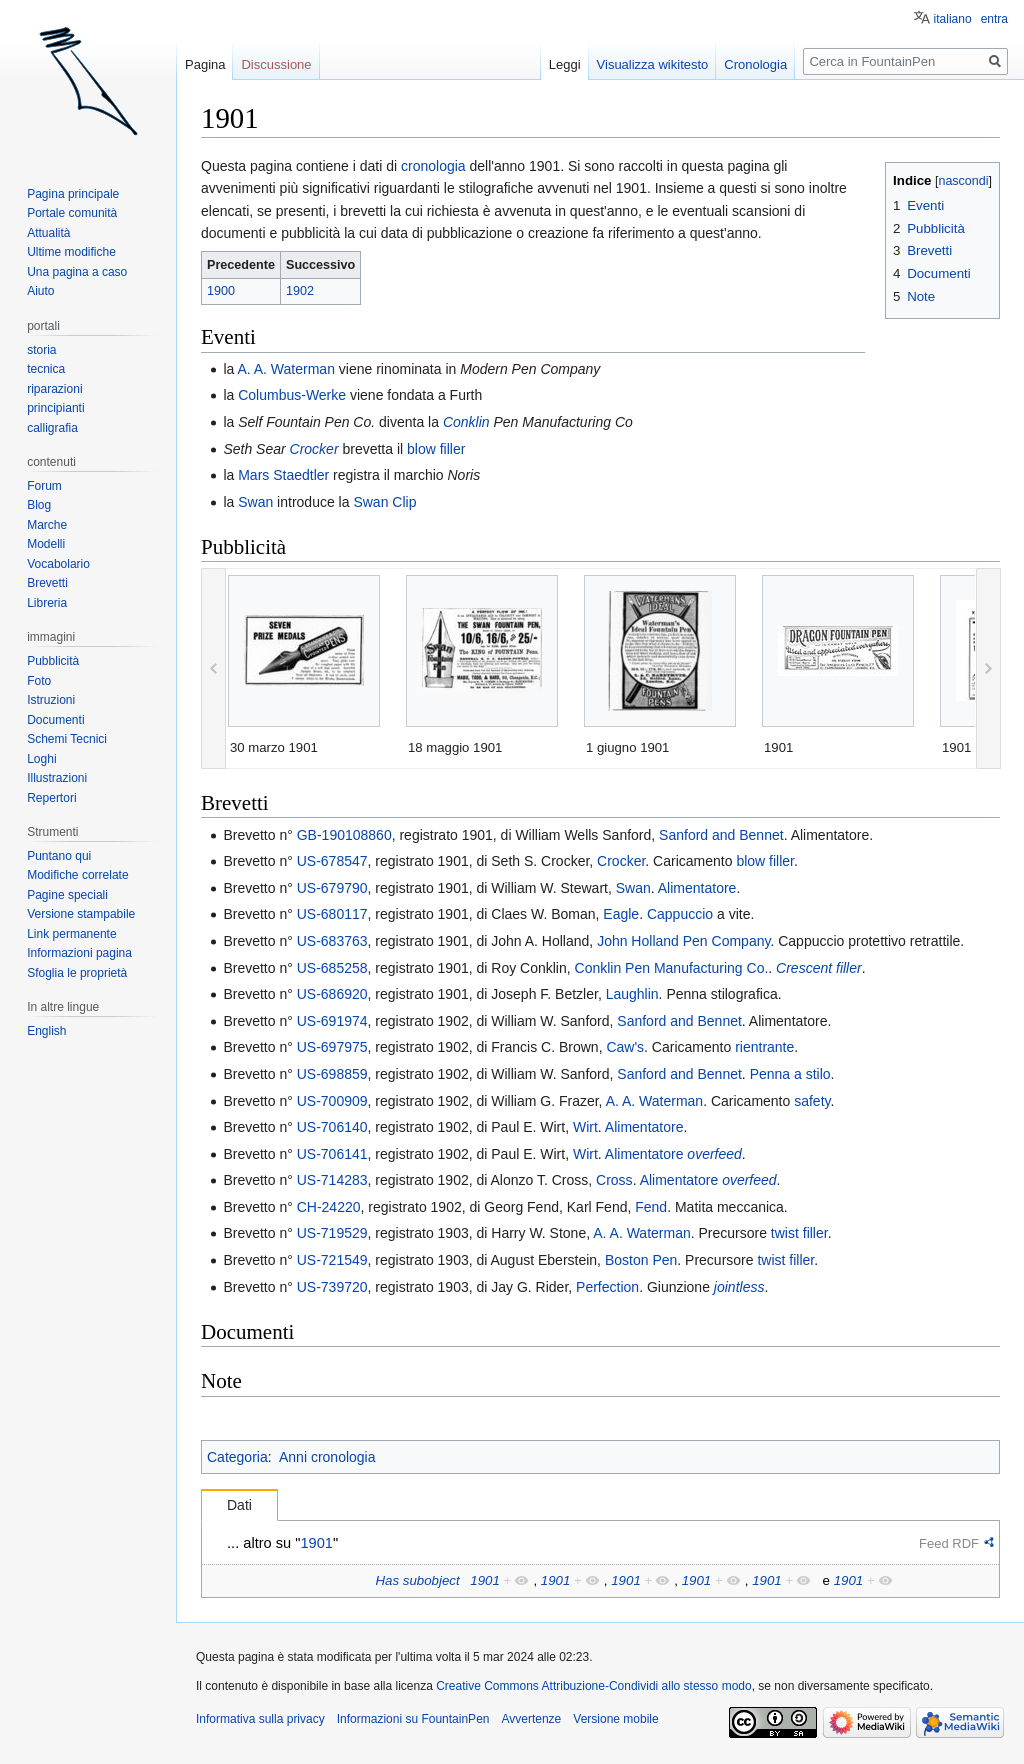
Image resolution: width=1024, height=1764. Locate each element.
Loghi (41, 759)
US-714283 (332, 1180)
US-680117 (332, 914)
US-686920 (332, 994)
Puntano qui (59, 856)
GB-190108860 (344, 835)
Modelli (46, 544)
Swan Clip (384, 502)
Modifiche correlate (77, 875)
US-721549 (332, 1260)
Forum (44, 486)
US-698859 (332, 1074)
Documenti (55, 720)
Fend (651, 1207)
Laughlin (632, 994)
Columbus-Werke (292, 395)
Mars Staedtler (283, 475)
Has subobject (417, 1580)
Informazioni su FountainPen (413, 1719)
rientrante (764, 1047)
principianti (55, 408)
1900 (221, 291)
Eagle (621, 914)
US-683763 (332, 941)
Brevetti (47, 583)
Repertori (51, 798)
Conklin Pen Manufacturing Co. (672, 968)
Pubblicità (53, 661)
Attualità (48, 233)
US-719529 (332, 1233)
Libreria (47, 603)
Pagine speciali (67, 895)
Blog (39, 505)
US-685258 (332, 968)
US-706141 (332, 1154)
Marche (47, 525)
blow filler (436, 449)
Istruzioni (51, 700)
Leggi (565, 64)
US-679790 (332, 888)
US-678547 (332, 861)
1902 (300, 291)
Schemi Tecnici (67, 739)
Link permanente (71, 934)
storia (41, 350)
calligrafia (52, 428)
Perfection (607, 1287)
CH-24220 (329, 1207)
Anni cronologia (327, 1457)
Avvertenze (531, 1719)
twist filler (799, 1233)
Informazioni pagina (79, 953)
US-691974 (332, 1021)
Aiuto (40, 291)
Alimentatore (697, 888)
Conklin (466, 422)
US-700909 (332, 1101)
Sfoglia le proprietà (77, 973)
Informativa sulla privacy (260, 1719)
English (46, 1031)
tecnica (46, 369)
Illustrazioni (57, 778)
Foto (39, 681)
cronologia (433, 166)
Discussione (276, 64)
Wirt (585, 1127)
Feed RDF (949, 1543)
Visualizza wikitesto (653, 64)
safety (812, 1101)
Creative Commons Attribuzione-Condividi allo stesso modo (593, 1686)
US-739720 (332, 1287)
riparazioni (54, 389)
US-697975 (332, 1047)
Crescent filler (819, 968)
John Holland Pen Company (683, 941)
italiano (953, 19)
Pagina (205, 64)
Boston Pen (641, 1260)
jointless (739, 1287)
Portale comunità (72, 213)
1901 (316, 1543)
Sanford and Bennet (721, 835)
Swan (255, 502)
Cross (614, 1180)
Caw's (625, 1047)
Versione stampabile (81, 914)
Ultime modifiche (71, 252)
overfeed (714, 1154)
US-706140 (332, 1127)
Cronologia (755, 64)
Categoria (237, 1457)
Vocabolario (58, 564)
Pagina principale (73, 194)
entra (994, 19)
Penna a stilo (790, 1074)
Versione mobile (615, 1719)
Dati (239, 1505)
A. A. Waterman (286, 369)
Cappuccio (680, 914)
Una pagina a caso (77, 272)
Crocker (314, 449)
